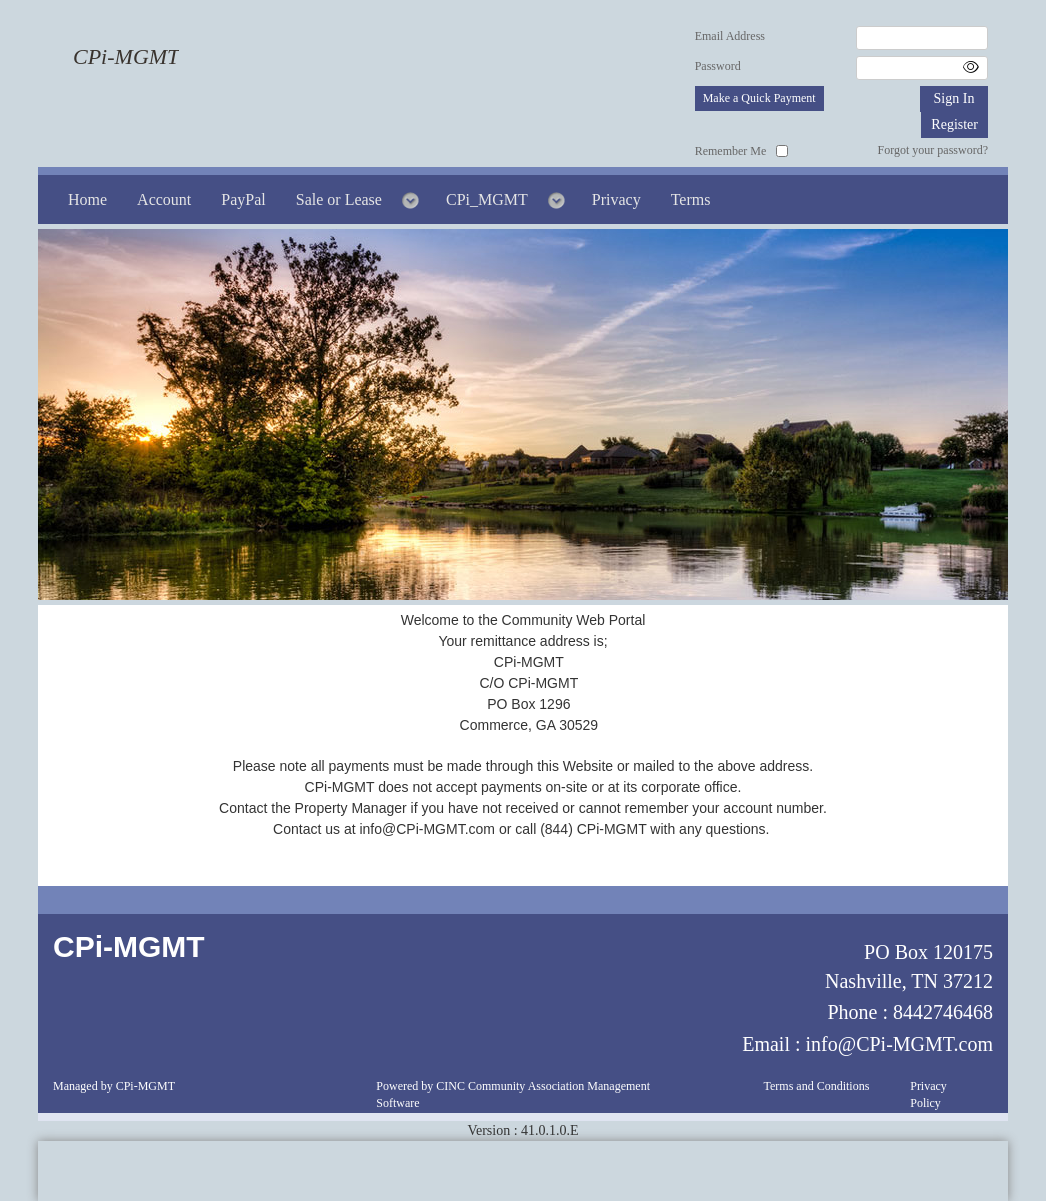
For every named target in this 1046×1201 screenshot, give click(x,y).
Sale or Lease (339, 199)
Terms (691, 199)
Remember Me (731, 151)
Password (718, 66)
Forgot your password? (933, 150)
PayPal (243, 199)
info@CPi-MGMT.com (900, 1044)
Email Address (730, 36)
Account (164, 199)
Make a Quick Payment (759, 98)
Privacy (616, 199)
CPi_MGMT (487, 199)
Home (87, 199)
